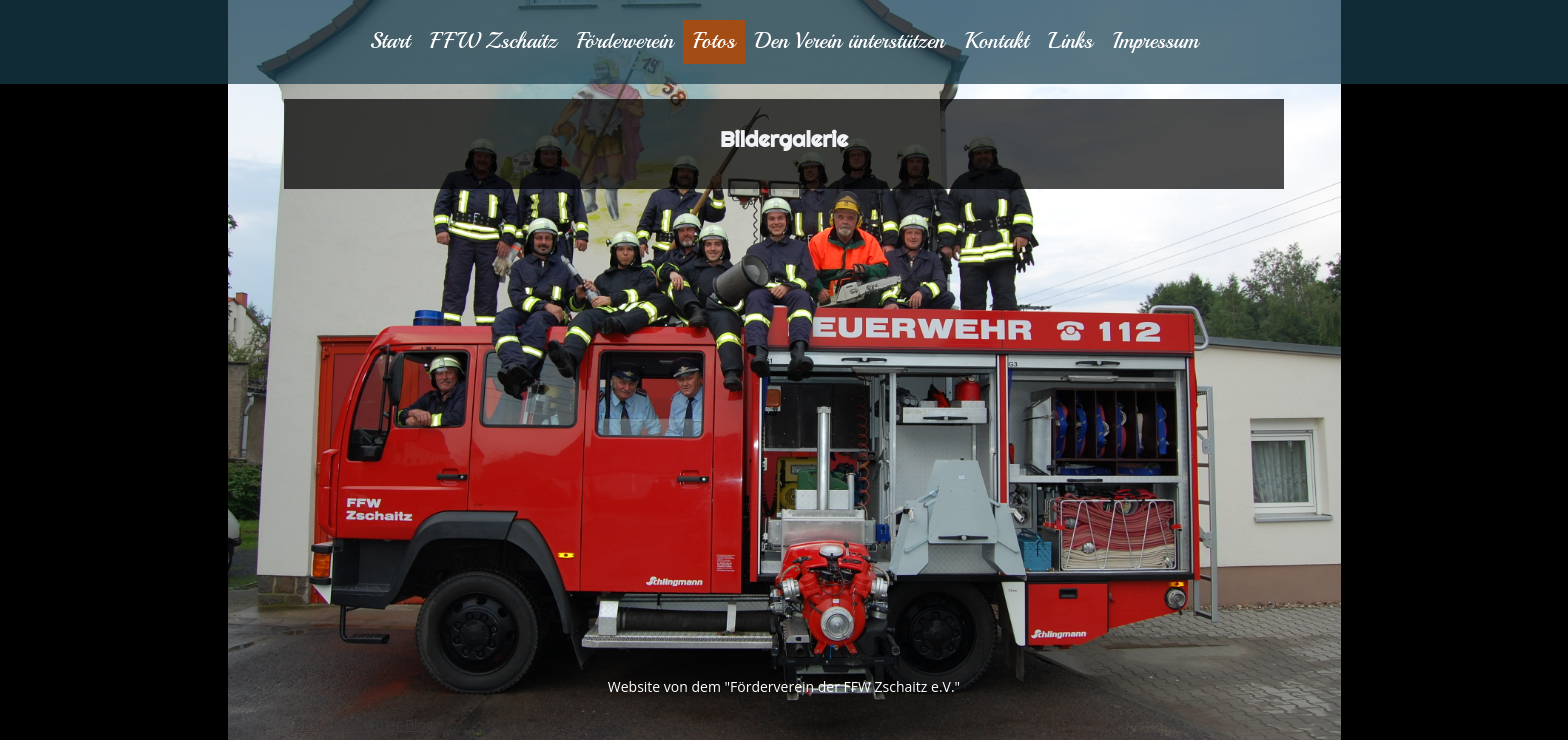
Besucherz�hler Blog (364, 724)
